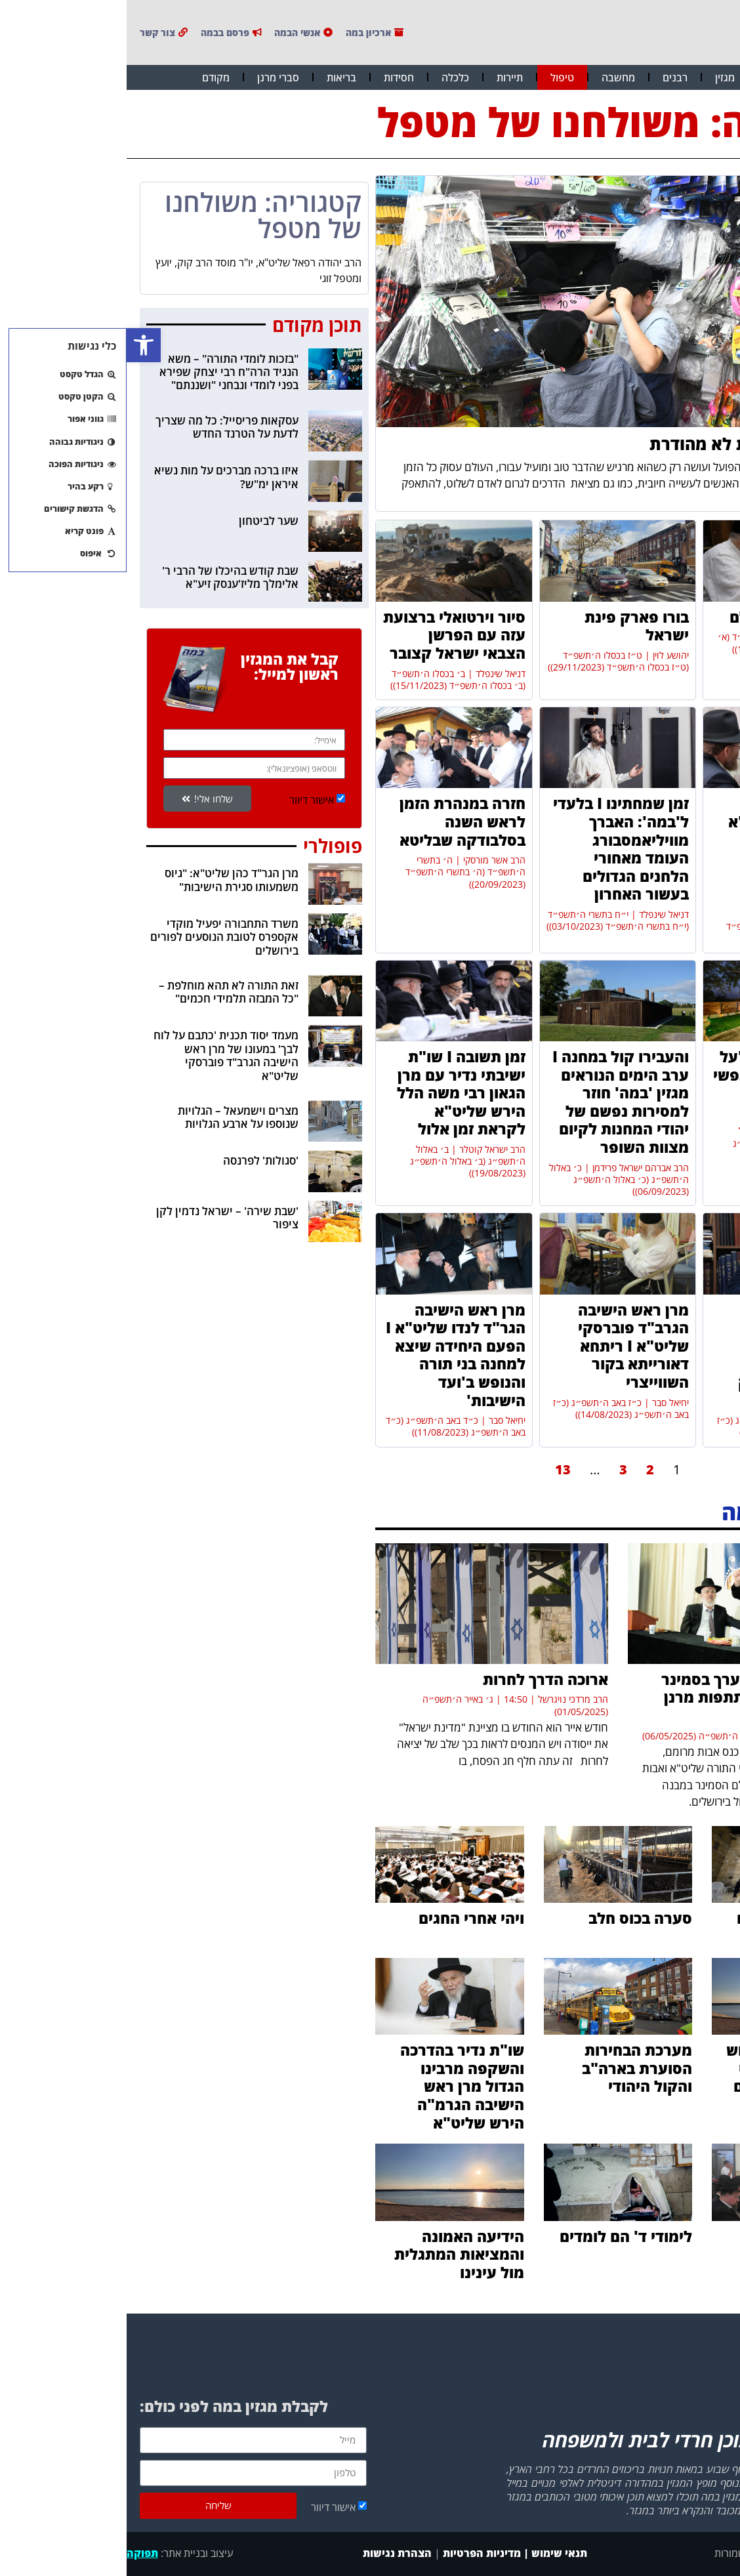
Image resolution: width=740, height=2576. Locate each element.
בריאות (215, 77)
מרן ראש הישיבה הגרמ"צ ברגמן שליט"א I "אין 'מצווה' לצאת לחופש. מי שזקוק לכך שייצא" (668, 1355)
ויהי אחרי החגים (345, 1917)
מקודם (89, 77)
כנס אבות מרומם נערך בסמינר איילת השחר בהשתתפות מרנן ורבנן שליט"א (634, 1697)
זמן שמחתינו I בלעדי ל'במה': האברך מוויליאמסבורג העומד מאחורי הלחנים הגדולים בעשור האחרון (494, 848)
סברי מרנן (152, 77)
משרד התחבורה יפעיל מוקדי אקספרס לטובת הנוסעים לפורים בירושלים (98, 937)
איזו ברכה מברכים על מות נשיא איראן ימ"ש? (100, 477)
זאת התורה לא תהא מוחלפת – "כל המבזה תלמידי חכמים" (102, 992)
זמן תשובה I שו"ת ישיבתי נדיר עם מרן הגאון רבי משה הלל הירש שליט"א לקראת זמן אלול (334, 1092)
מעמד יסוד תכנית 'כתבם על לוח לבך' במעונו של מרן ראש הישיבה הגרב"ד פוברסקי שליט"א (99, 1055)
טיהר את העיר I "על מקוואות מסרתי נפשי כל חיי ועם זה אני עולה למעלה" (656, 1083)
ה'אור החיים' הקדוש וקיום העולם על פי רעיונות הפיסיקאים (666, 2067)
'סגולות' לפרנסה (134, 1160)
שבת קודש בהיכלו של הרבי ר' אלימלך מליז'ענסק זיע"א (103, 577)
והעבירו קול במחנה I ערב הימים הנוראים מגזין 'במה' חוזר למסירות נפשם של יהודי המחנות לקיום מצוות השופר (494, 1101)
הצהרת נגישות (269, 2553)
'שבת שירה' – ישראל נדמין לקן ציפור (101, 1217)
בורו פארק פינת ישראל (510, 626)
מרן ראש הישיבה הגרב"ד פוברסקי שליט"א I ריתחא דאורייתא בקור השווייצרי (506, 1345)
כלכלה (328, 77)
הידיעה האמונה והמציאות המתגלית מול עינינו (333, 2254)
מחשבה (491, 77)
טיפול (435, 77)
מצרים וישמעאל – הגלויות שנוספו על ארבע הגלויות (111, 1117)
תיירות (383, 77)
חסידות (272, 77)
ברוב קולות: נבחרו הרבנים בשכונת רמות (673, 2254)
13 (436, 1469)
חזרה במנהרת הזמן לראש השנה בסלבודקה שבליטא (336, 821)
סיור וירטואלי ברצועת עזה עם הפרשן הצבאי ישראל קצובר (328, 634)
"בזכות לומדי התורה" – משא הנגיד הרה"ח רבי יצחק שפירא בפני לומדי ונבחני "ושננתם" (102, 372)
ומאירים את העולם (664, 616)
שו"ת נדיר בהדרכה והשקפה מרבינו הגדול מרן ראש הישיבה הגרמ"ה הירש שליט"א (336, 2085)
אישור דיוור (185, 800)
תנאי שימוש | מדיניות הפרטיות (388, 2553)
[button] (17, 345)
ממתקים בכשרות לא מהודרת (628, 443)
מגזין (598, 77)
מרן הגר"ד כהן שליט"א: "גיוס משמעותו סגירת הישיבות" (105, 879)
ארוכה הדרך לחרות (419, 1679)
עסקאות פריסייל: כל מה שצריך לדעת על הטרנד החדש (100, 427)
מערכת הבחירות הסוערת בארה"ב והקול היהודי (510, 2067)
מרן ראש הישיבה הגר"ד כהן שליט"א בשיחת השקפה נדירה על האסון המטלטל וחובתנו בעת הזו (664, 848)
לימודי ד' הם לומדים (499, 2236)
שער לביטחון (142, 520)
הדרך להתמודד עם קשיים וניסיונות (671, 1927)
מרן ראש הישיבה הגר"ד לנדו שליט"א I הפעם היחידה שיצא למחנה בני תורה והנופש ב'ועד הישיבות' (329, 1355)
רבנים (548, 77)
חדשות (650, 77)
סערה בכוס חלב (513, 1917)
